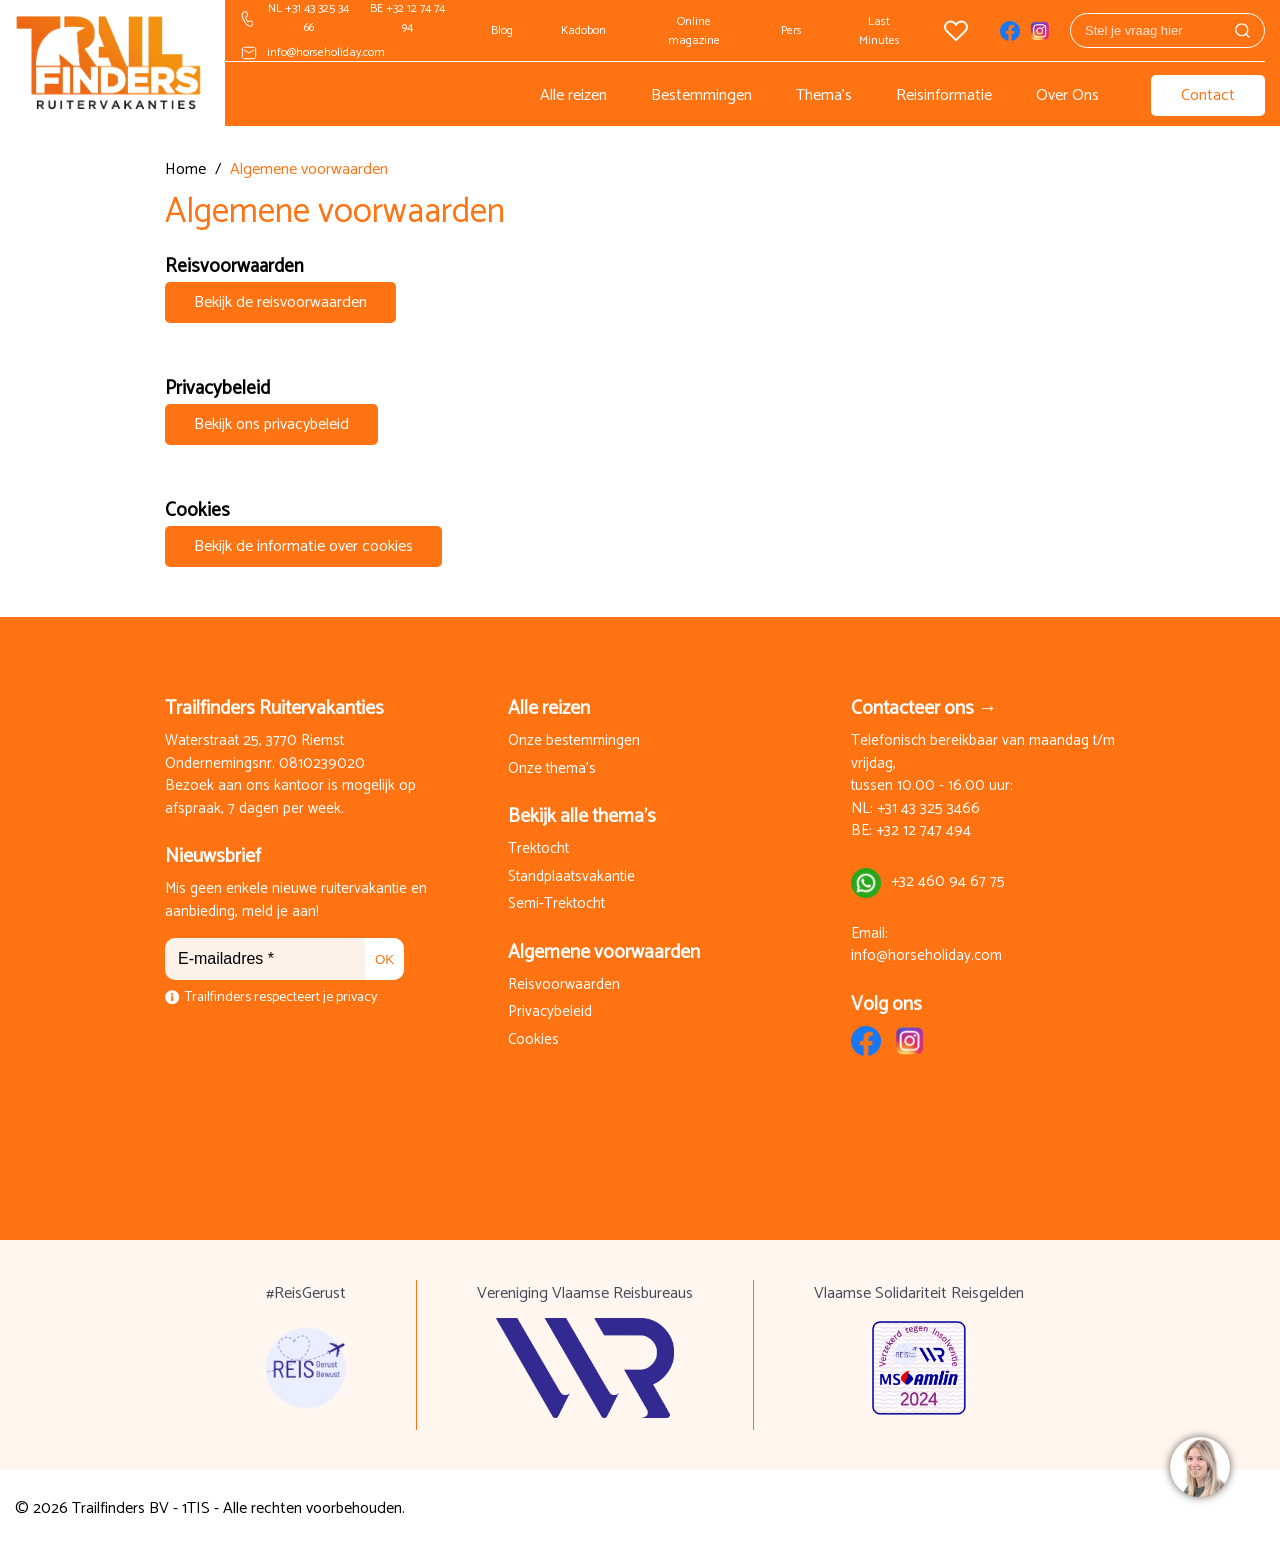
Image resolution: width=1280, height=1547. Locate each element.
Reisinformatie (944, 95)
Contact (1208, 95)
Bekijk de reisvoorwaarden (280, 302)
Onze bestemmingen (574, 741)
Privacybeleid (550, 1012)
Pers (791, 30)
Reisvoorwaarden (564, 985)
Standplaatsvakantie (571, 877)
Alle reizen (573, 95)
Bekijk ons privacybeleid (271, 424)
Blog (502, 30)
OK (384, 959)
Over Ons (1067, 95)
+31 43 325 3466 (928, 809)
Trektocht (538, 849)
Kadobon (583, 30)
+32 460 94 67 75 (948, 882)
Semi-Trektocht (556, 904)
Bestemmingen (701, 95)
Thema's (824, 95)
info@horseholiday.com (326, 52)
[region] (1199, 1466)
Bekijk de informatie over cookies (303, 546)
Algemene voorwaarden (604, 952)
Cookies (533, 1040)
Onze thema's (552, 769)
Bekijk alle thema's (582, 816)
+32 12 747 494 (923, 831)
